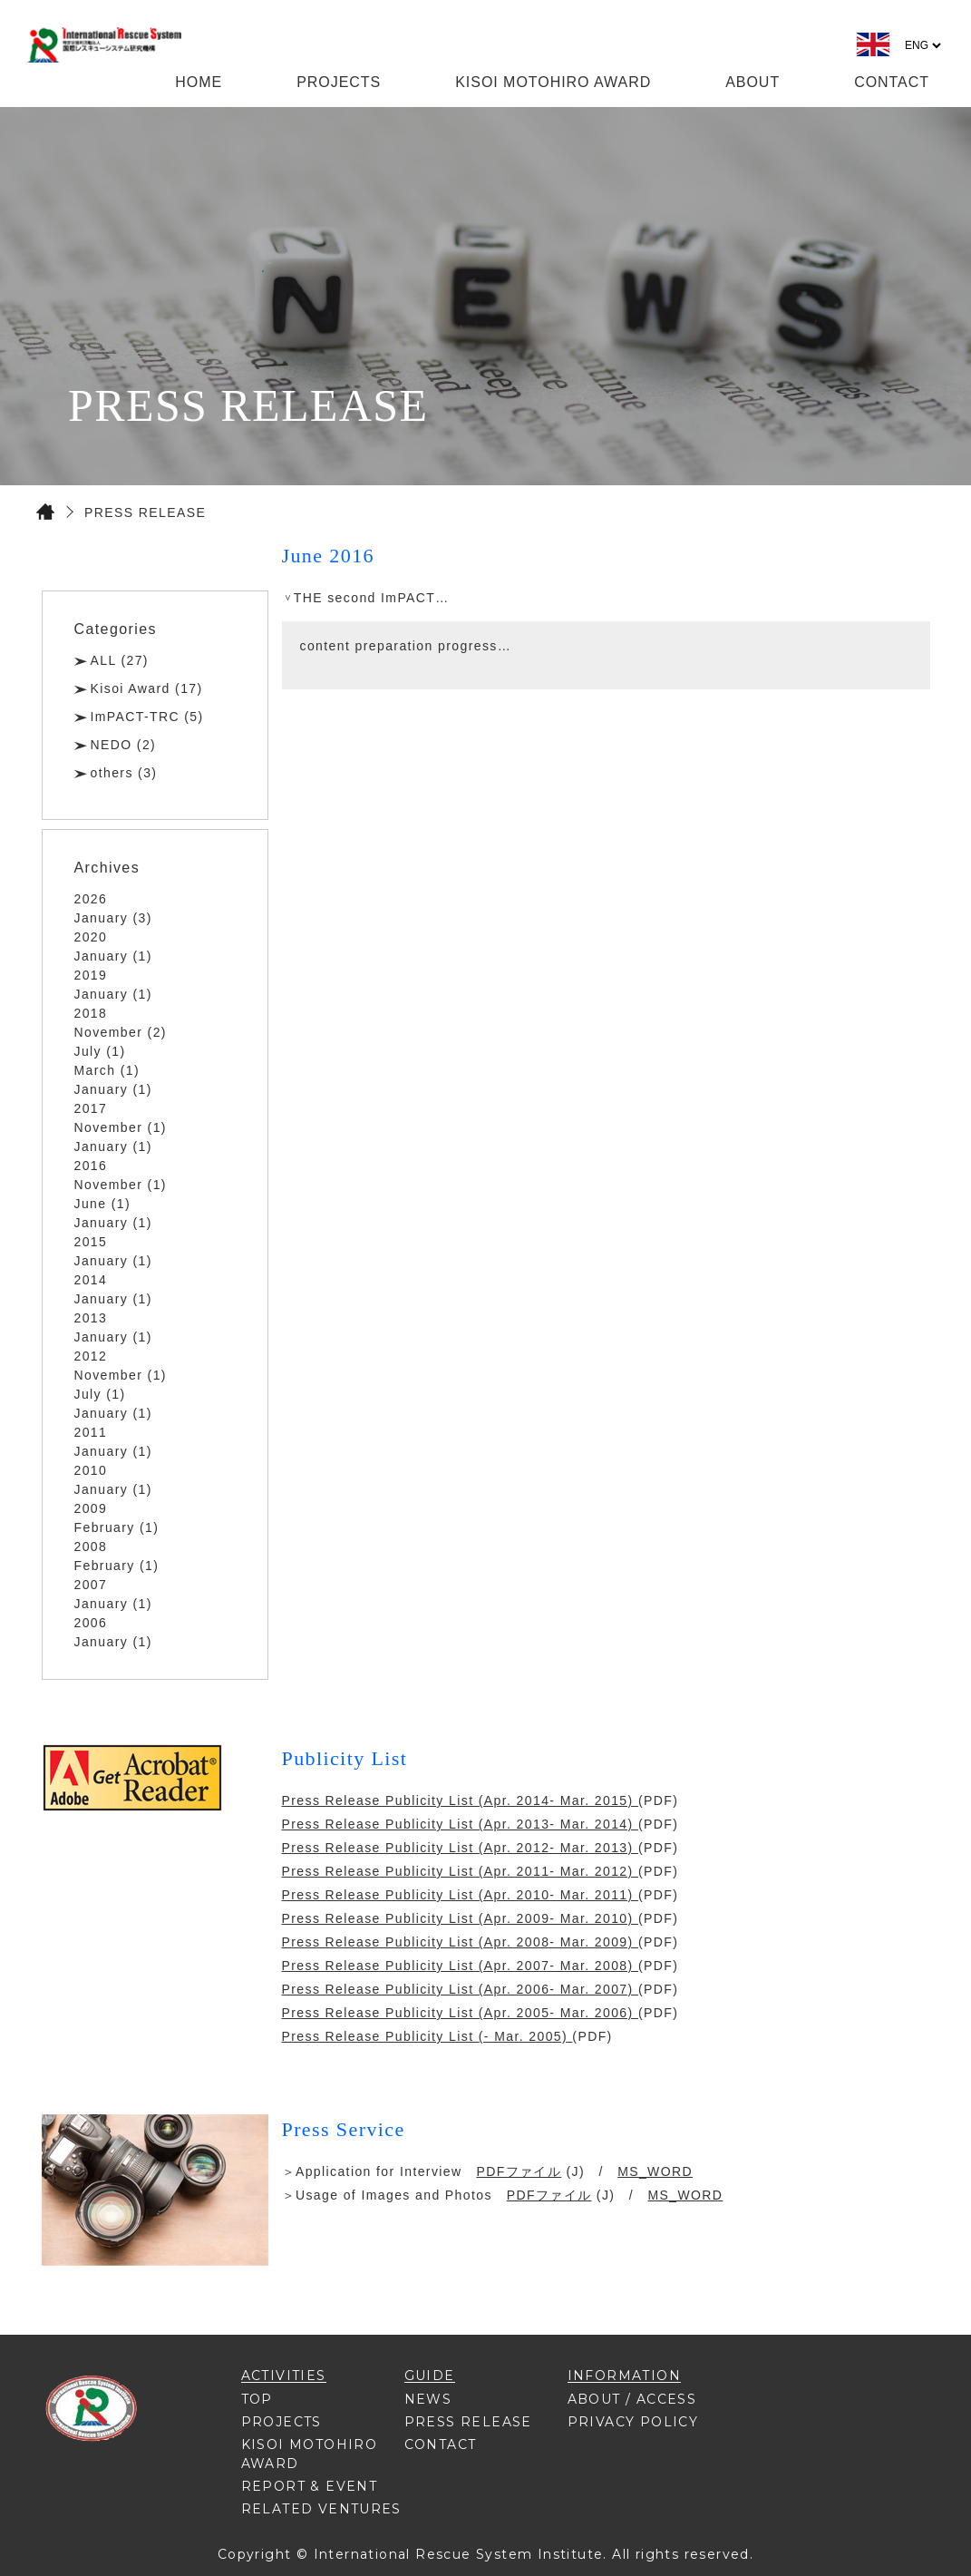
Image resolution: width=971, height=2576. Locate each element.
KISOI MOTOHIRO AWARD (553, 82)
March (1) (107, 1070)
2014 (91, 1280)
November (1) (120, 1127)
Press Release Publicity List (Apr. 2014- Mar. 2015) (460, 1800)
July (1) (100, 1051)
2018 (91, 1013)
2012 (91, 1356)
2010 (91, 1470)
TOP (257, 2399)
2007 (91, 1584)
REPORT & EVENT (309, 2486)
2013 (91, 1318)
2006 (91, 1622)
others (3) (124, 773)
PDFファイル (518, 2171)
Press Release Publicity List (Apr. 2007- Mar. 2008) (460, 1965)
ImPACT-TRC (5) (147, 716)
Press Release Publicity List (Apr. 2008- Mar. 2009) (460, 1942)
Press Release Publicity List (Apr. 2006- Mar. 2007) (460, 1989)
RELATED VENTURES (321, 2509)
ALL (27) (120, 660)
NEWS (428, 2399)
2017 (91, 1108)
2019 (91, 975)
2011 (91, 1432)
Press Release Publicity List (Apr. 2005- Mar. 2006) (460, 2012)
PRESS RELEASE (468, 2422)
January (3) (113, 918)
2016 (91, 1165)
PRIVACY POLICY (633, 2422)
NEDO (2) (124, 744)
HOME (198, 82)
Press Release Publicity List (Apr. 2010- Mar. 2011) (460, 1895)
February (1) (117, 1527)
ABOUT (752, 82)
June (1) (102, 1203)
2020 (91, 937)
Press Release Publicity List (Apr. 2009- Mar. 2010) (460, 1918)
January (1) (113, 956)
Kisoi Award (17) (147, 688)
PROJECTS (338, 82)
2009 (91, 1508)
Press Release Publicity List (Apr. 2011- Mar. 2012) (460, 1871)
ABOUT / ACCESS (632, 2399)
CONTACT (891, 82)
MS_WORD (655, 2171)
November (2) (120, 1032)
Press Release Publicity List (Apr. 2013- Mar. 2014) (460, 1824)
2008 (91, 1546)
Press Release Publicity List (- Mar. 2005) (427, 2036)
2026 (91, 899)
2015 (91, 1241)
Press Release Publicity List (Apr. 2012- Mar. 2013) (460, 1847)
